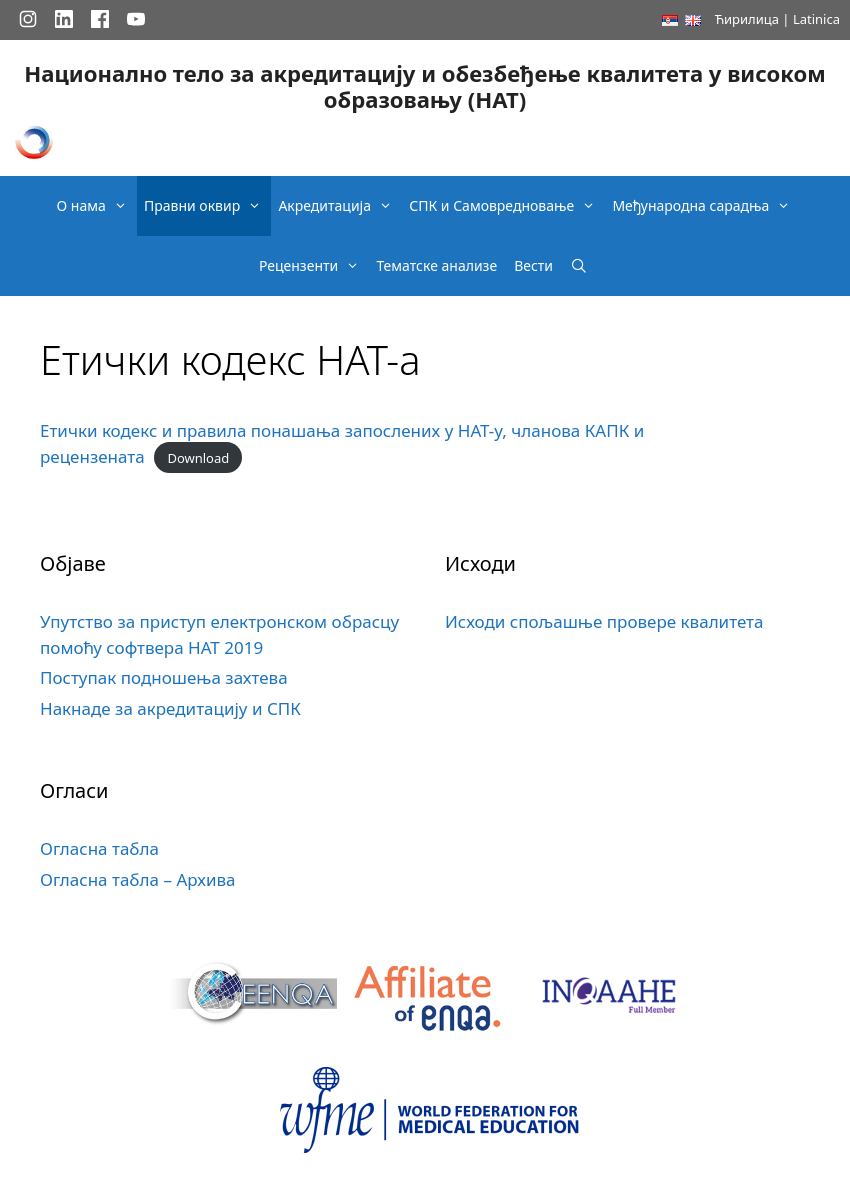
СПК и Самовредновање (507, 206)
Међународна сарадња (706, 206)
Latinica (816, 19)
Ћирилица (747, 19)
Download (198, 458)
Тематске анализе (436, 265)
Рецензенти (314, 266)
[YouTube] (136, 19)
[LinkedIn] (64, 19)
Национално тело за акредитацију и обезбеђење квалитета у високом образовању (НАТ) (424, 86)
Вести (533, 265)
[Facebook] (100, 19)
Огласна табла (99, 848)
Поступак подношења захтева (164, 677)
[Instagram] (28, 19)
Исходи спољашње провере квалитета (604, 621)
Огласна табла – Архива (138, 879)
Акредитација (340, 206)
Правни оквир (207, 206)
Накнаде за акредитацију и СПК (170, 708)
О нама (97, 206)
